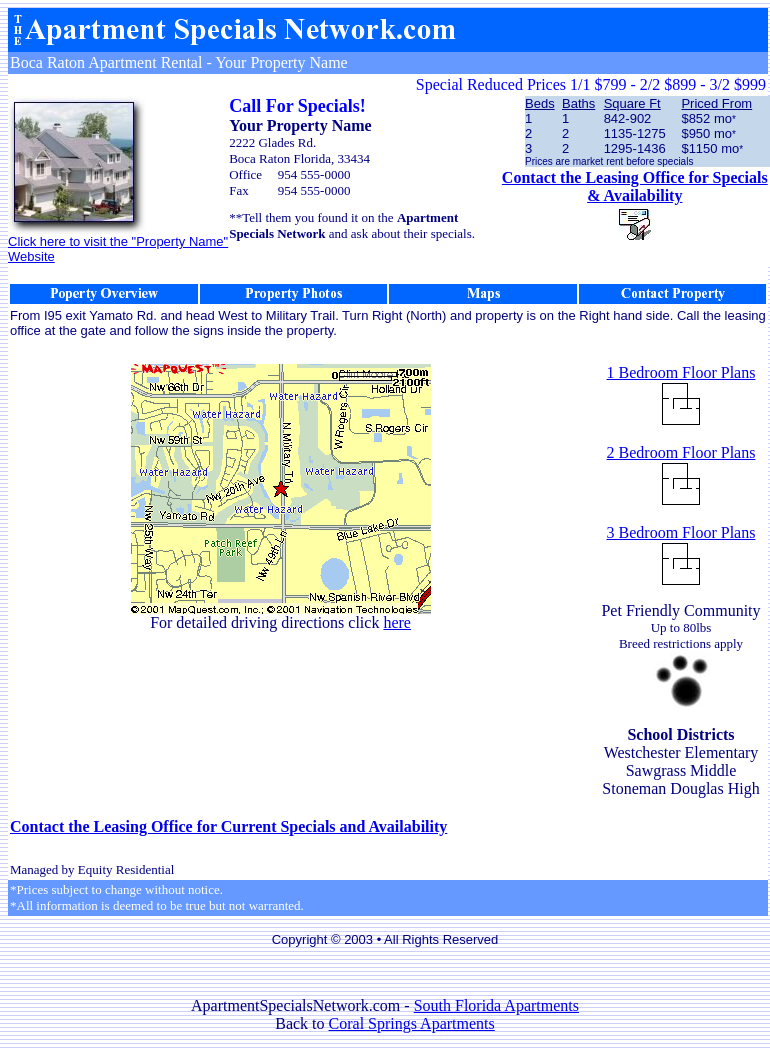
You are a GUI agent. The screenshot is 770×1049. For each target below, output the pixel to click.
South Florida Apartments (496, 1005)
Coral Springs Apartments (412, 1023)
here (397, 622)
